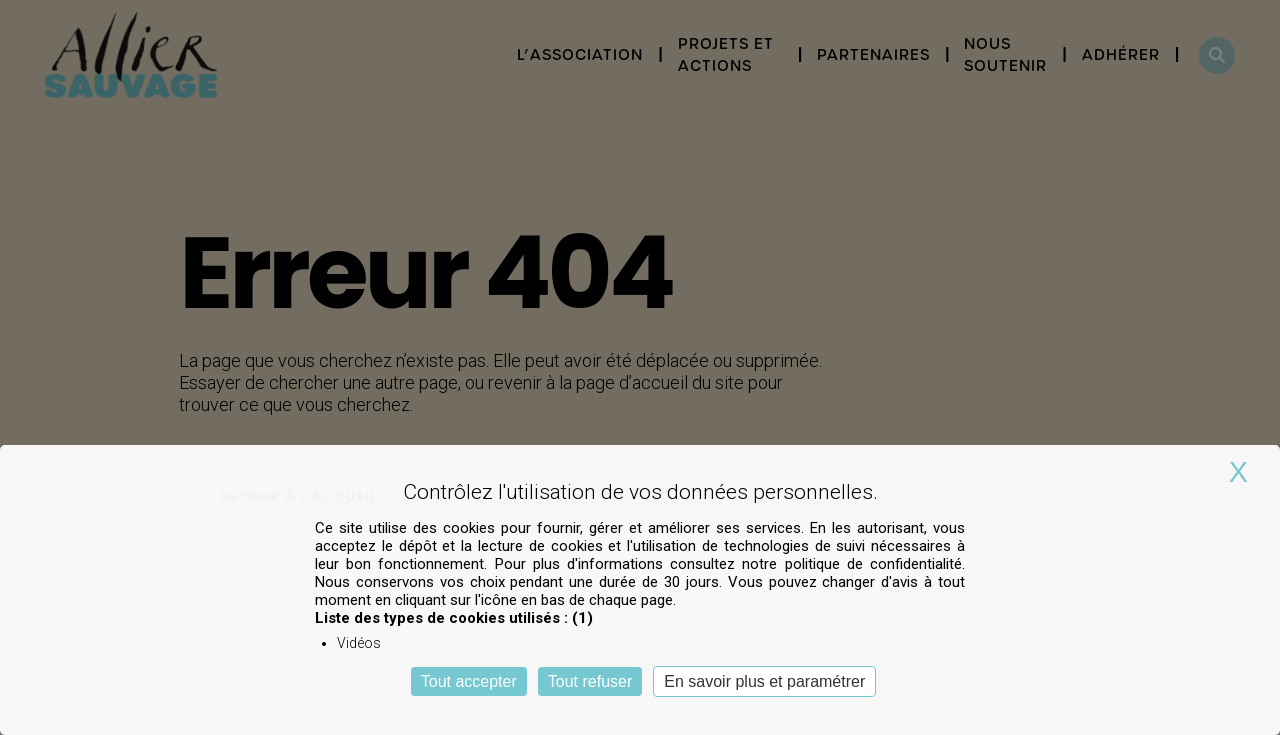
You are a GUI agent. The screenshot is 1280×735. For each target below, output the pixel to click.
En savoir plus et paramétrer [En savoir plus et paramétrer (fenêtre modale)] (764, 681)
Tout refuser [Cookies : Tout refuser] (590, 681)
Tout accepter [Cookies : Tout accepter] (469, 681)
